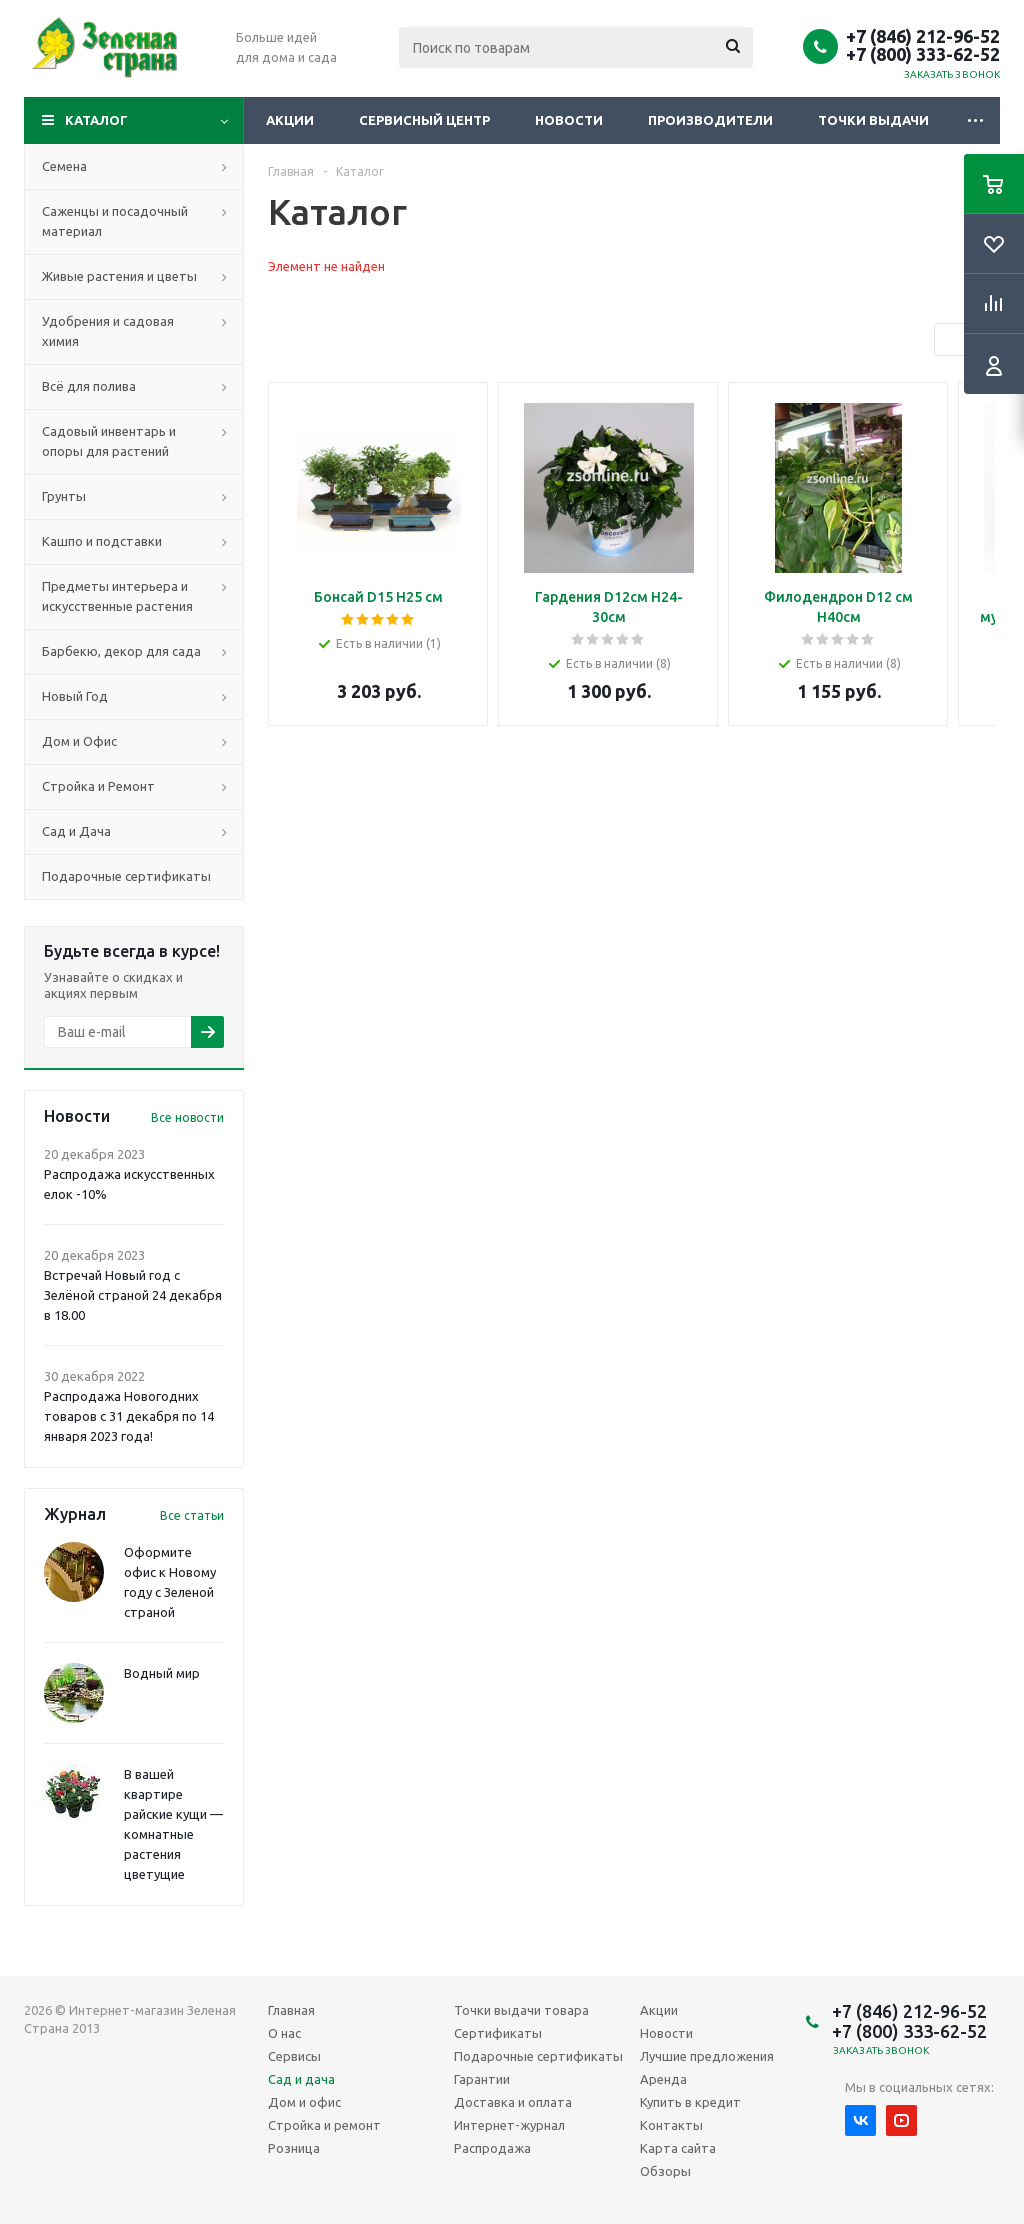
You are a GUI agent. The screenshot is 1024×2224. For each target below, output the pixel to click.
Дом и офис (304, 2102)
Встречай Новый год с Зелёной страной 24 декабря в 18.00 (133, 1295)
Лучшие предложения (707, 2056)
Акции (290, 120)
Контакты (671, 2125)
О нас (284, 2033)
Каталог (96, 120)
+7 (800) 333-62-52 (923, 54)
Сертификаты (498, 2033)
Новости (569, 120)
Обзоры (665, 2171)
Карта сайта (678, 2148)
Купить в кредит (690, 2102)
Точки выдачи (873, 120)
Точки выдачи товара (521, 2010)
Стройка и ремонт (324, 2125)
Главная (291, 2010)
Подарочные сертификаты (538, 2056)
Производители (710, 120)
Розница (294, 2148)
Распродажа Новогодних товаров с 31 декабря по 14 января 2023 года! (129, 1416)
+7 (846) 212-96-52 (923, 36)
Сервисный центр (424, 120)
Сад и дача (301, 2079)
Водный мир (162, 1673)
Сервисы (294, 2056)
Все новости (187, 1117)
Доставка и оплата (513, 2102)
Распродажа (492, 2148)
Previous (951, 340)
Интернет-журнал (509, 2125)
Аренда (663, 2079)
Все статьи (192, 1515)
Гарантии (482, 2079)
